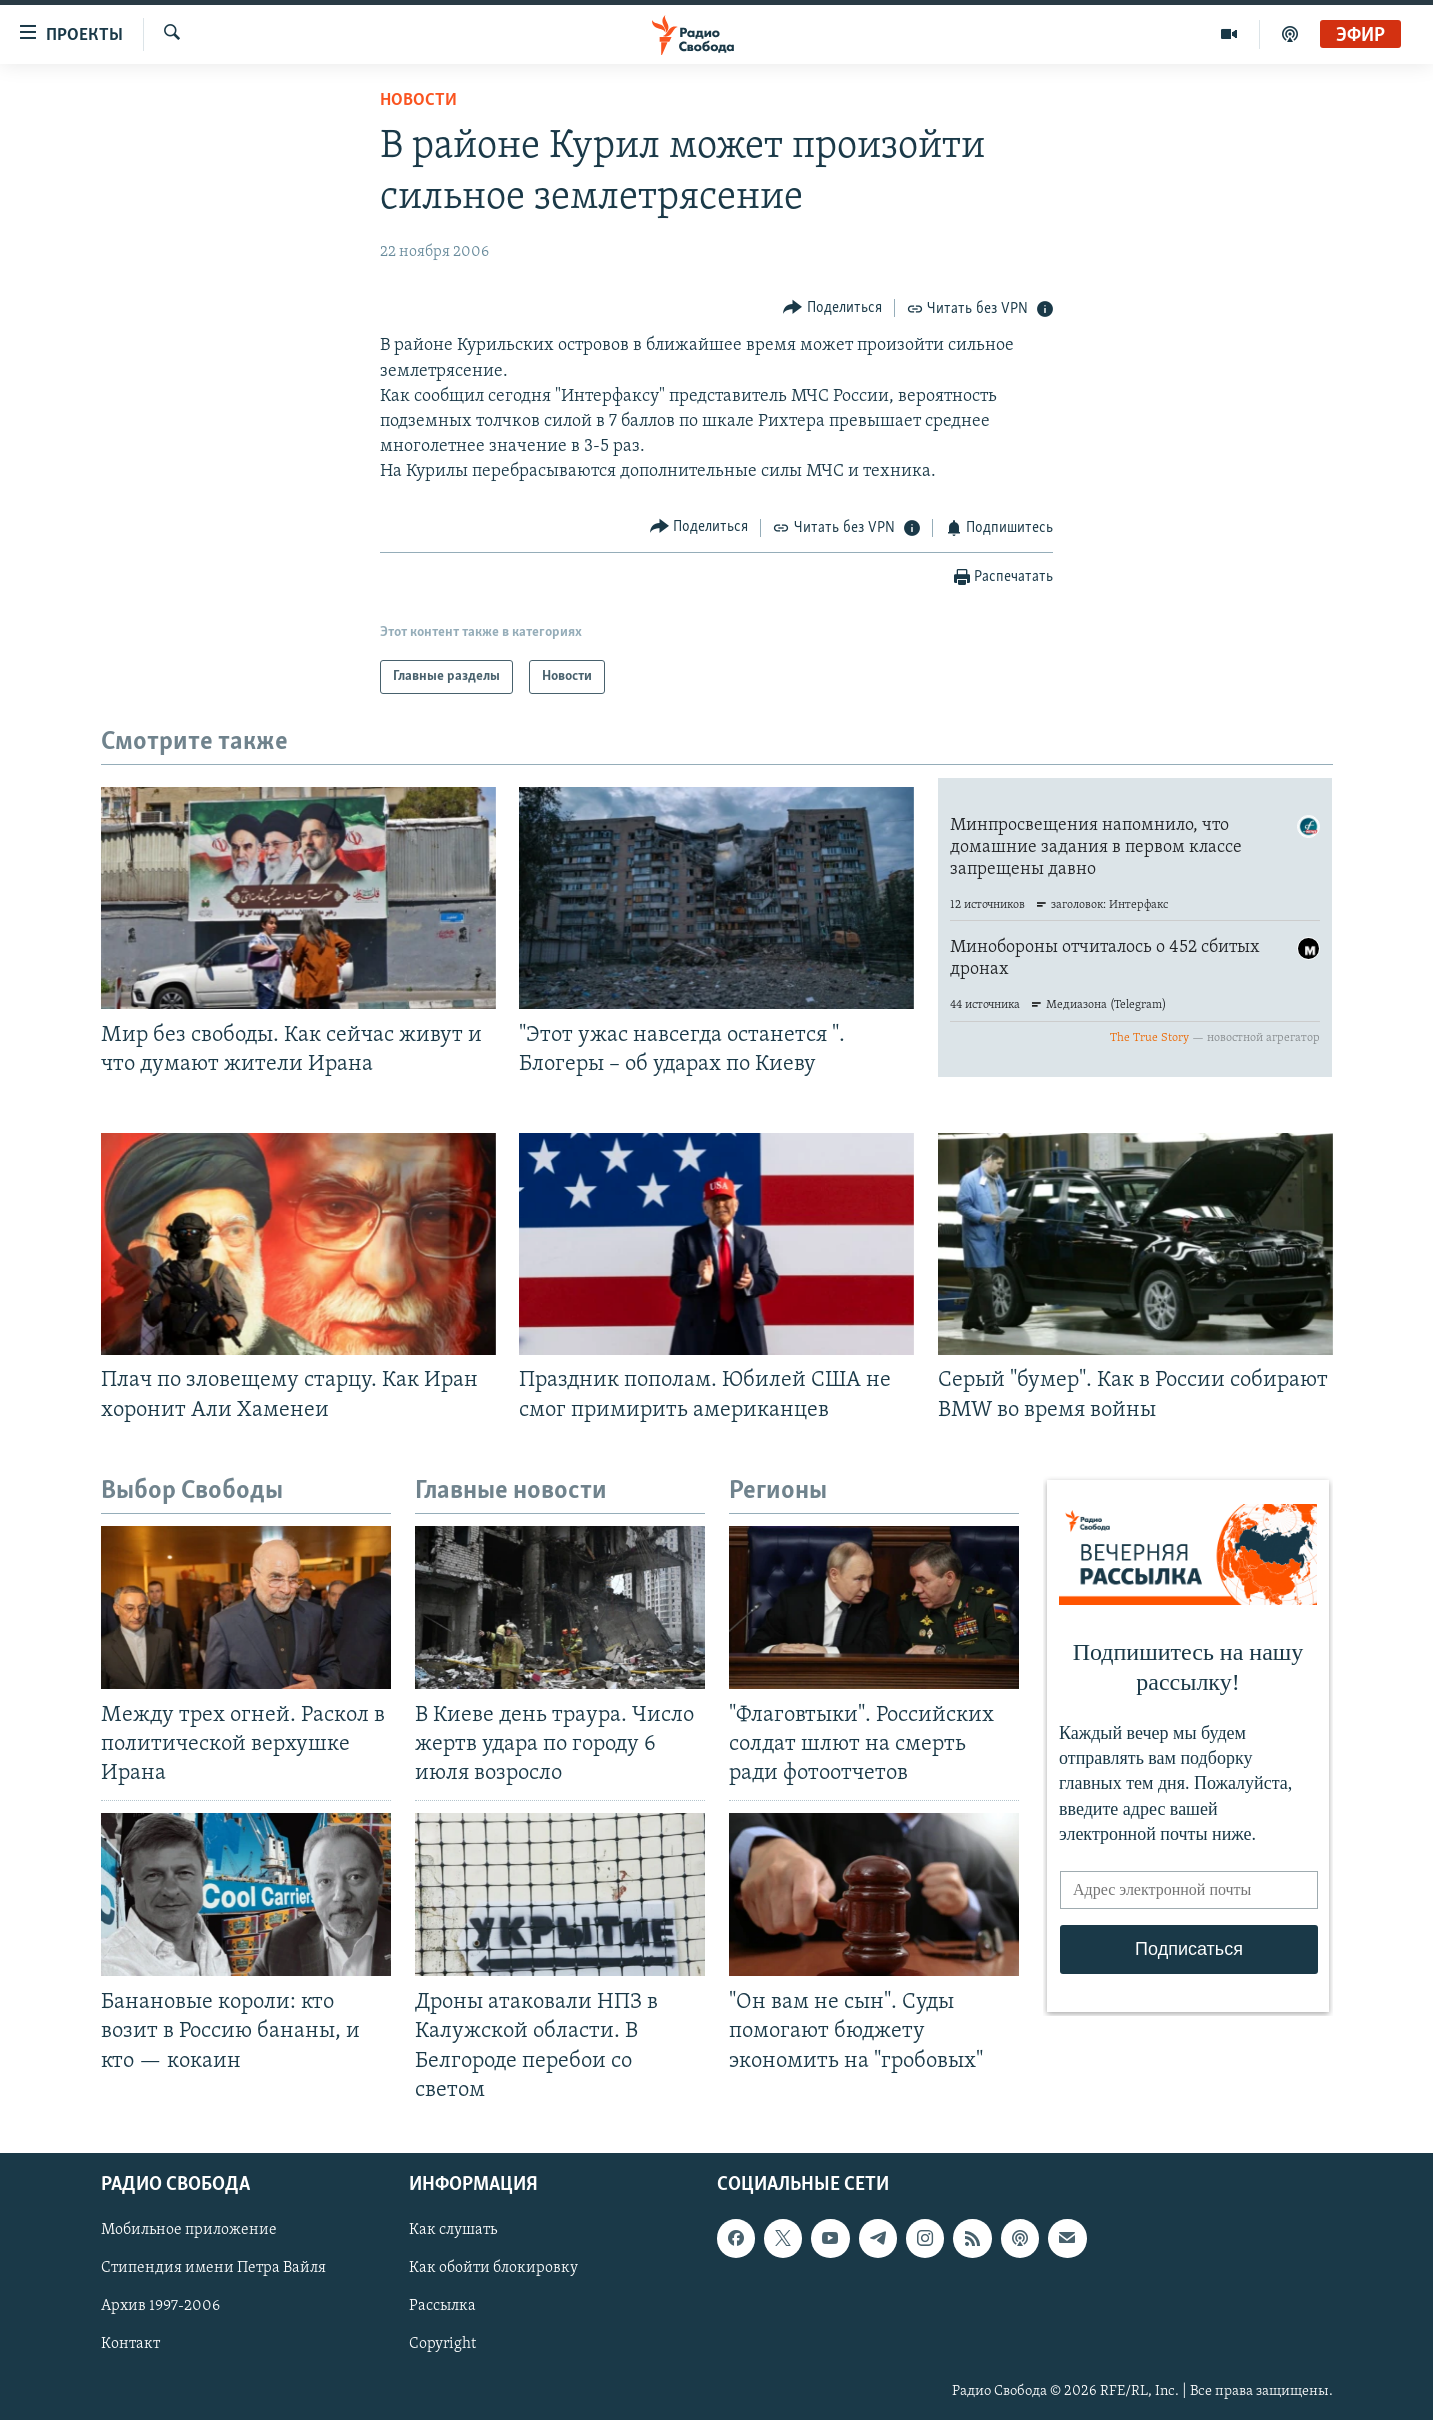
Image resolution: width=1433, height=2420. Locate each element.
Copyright (442, 2344)
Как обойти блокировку (493, 2268)
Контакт (130, 2344)
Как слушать (453, 2230)
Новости (418, 100)
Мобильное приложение (189, 2230)
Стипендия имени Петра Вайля (213, 2268)
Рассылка (442, 2306)
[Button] (832, 307)
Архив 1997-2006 (160, 2306)
